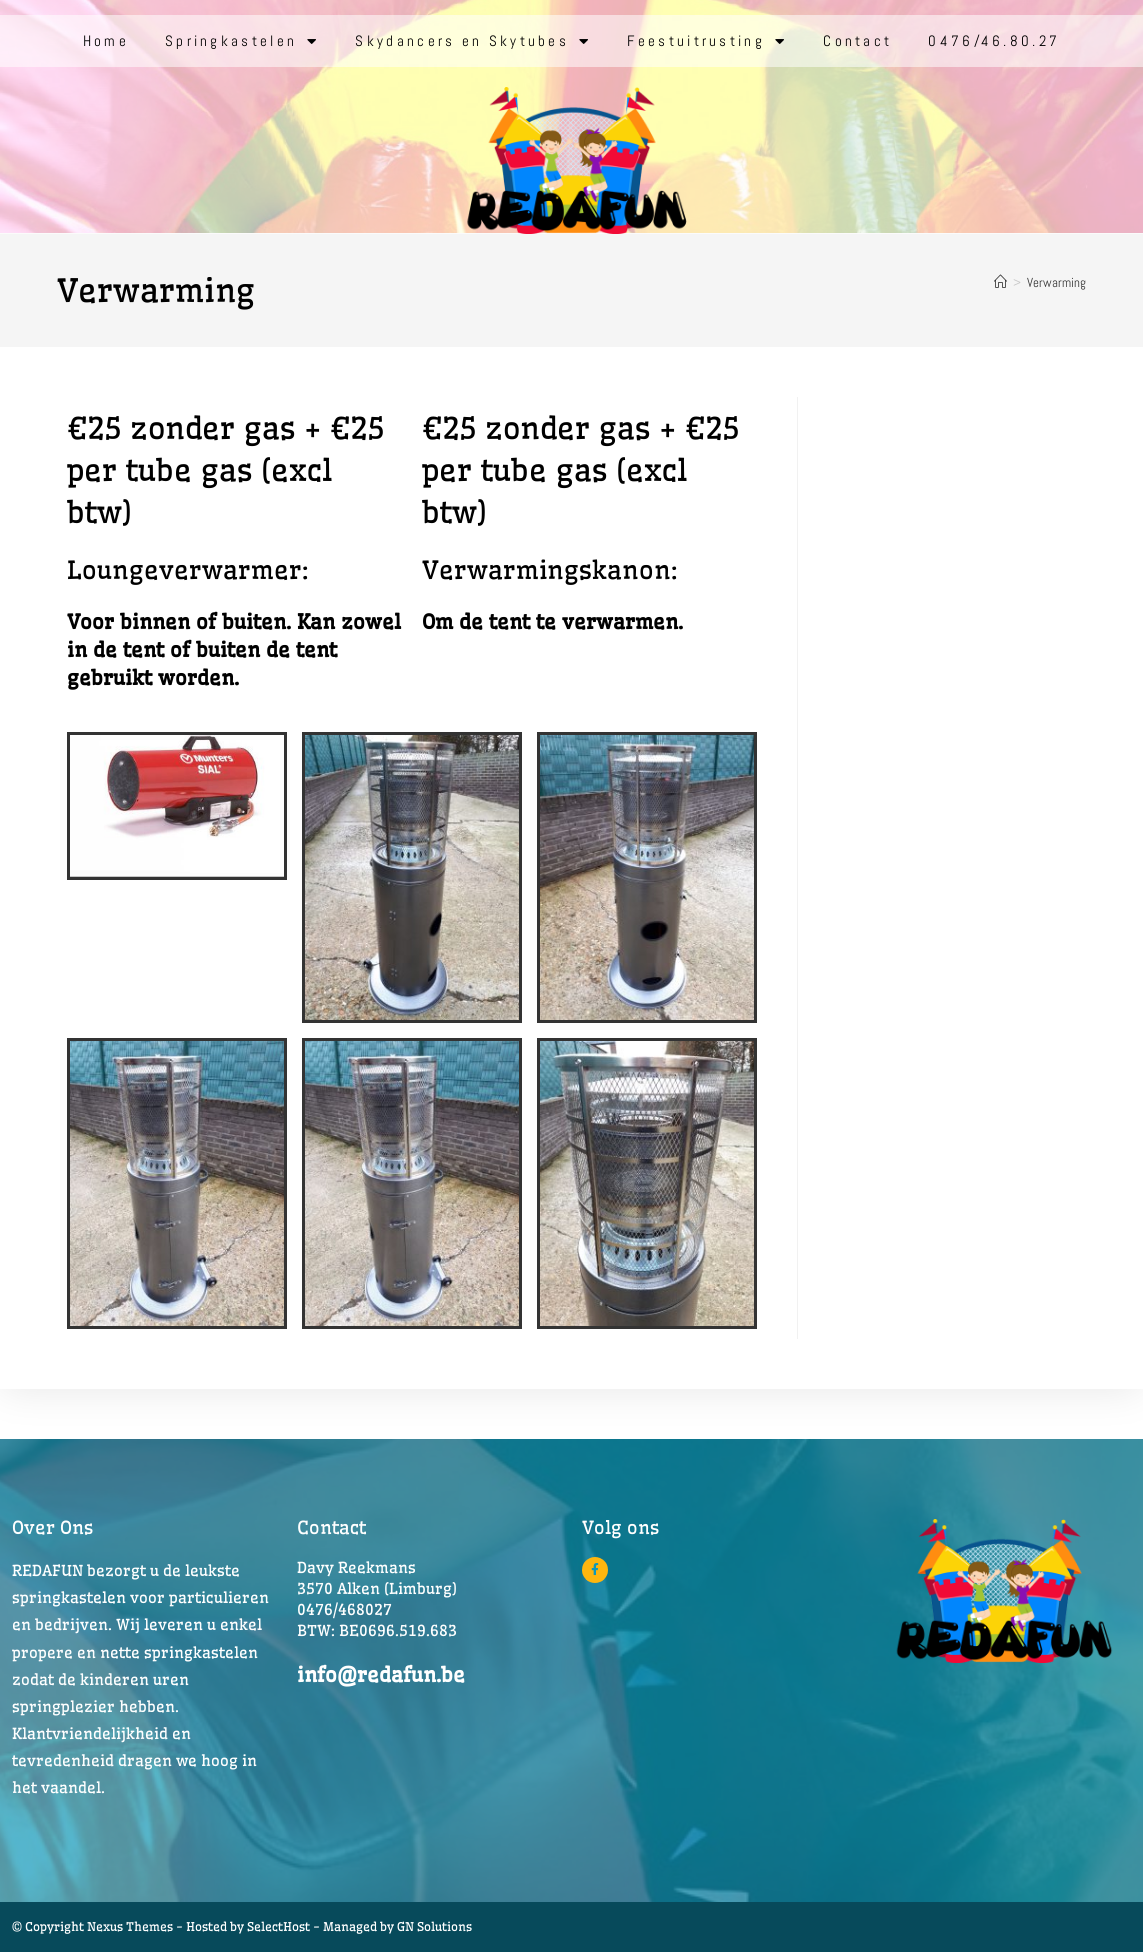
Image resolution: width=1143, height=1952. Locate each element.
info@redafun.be (381, 1674)
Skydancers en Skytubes (473, 41)
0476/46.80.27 (994, 40)
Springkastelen (242, 41)
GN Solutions (434, 1926)
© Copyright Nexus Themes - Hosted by (129, 1926)
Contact (857, 40)
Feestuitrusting (707, 41)
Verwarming (1056, 282)
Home (106, 40)
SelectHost (278, 1926)
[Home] (1000, 282)
